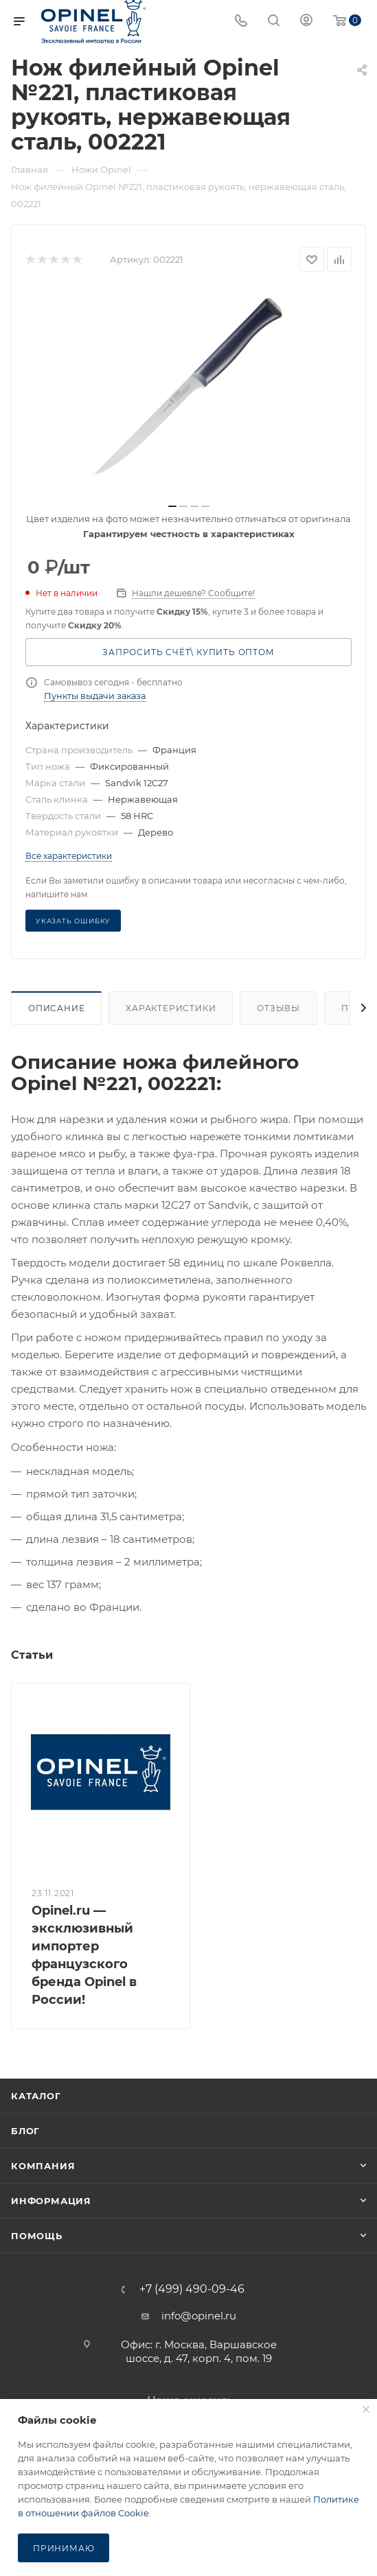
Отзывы (278, 1008)
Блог (25, 2130)
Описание (56, 1008)
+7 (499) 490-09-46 (191, 2289)
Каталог (36, 2095)
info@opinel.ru (198, 2315)
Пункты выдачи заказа (95, 696)
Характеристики (171, 1008)
